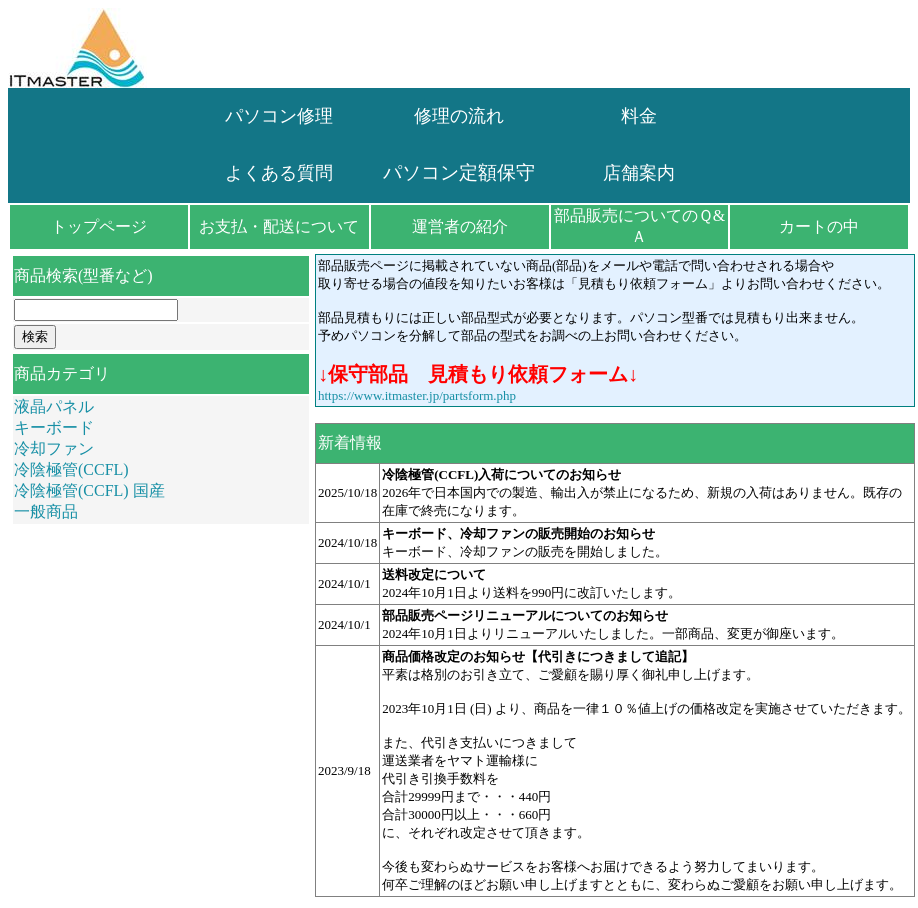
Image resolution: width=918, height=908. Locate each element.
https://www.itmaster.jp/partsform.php (417, 395)
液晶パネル (54, 406)
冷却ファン (54, 448)
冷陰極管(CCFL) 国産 (89, 490)
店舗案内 (639, 173)
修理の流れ (459, 116)
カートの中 (819, 226)
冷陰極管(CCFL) (71, 469)
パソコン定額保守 (459, 172)
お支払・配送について (279, 226)
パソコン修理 (279, 116)
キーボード (54, 427)
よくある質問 (279, 173)
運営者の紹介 (460, 226)
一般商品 (46, 511)
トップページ (99, 226)
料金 (639, 116)
